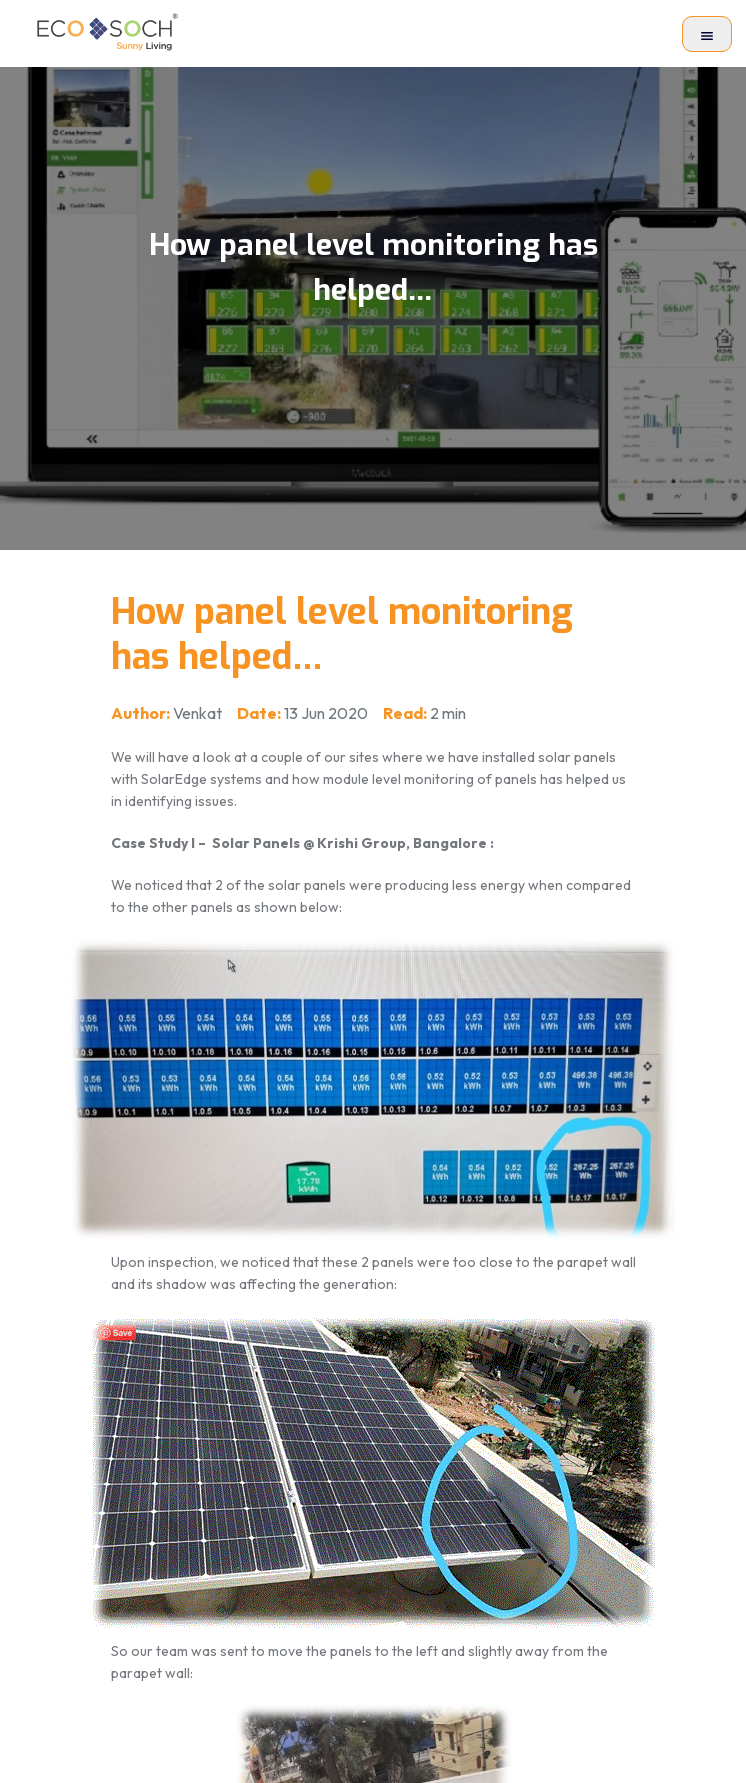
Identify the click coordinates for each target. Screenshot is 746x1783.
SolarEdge (174, 779)
